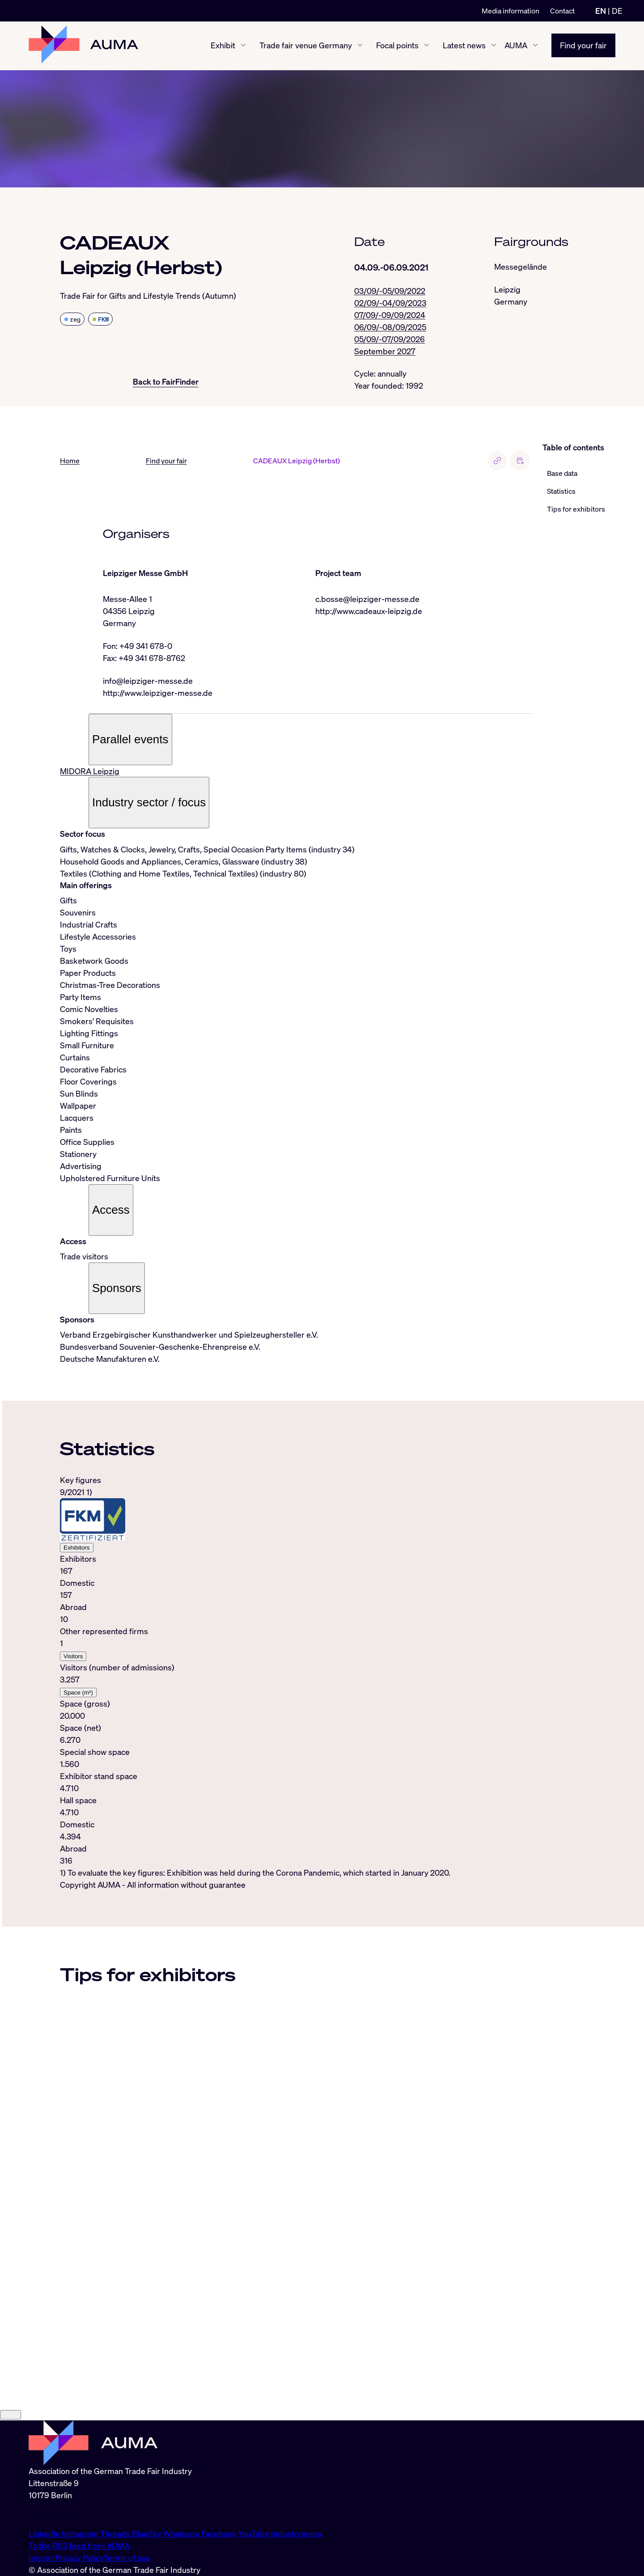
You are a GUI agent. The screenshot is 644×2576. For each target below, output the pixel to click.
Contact (562, 11)
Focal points (397, 45)
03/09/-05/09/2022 (389, 290)
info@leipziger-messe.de (148, 681)
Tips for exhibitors (576, 509)
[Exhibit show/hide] (243, 46)
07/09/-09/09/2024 (389, 314)
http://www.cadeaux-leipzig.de (368, 611)
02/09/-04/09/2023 (390, 302)
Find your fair (583, 45)
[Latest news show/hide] (493, 46)
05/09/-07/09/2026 (389, 339)
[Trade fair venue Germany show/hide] (360, 46)
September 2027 (384, 351)
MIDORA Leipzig (89, 771)
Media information (510, 11)
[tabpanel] (296, 1677)
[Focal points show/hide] (426, 46)
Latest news (464, 45)
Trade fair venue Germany (305, 45)
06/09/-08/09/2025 (390, 327)
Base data (562, 474)
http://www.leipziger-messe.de (157, 693)
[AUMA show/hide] (535, 46)
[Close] (10, 2491)
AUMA (515, 45)
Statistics (561, 491)
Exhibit (223, 45)
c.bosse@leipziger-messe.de (367, 599)
